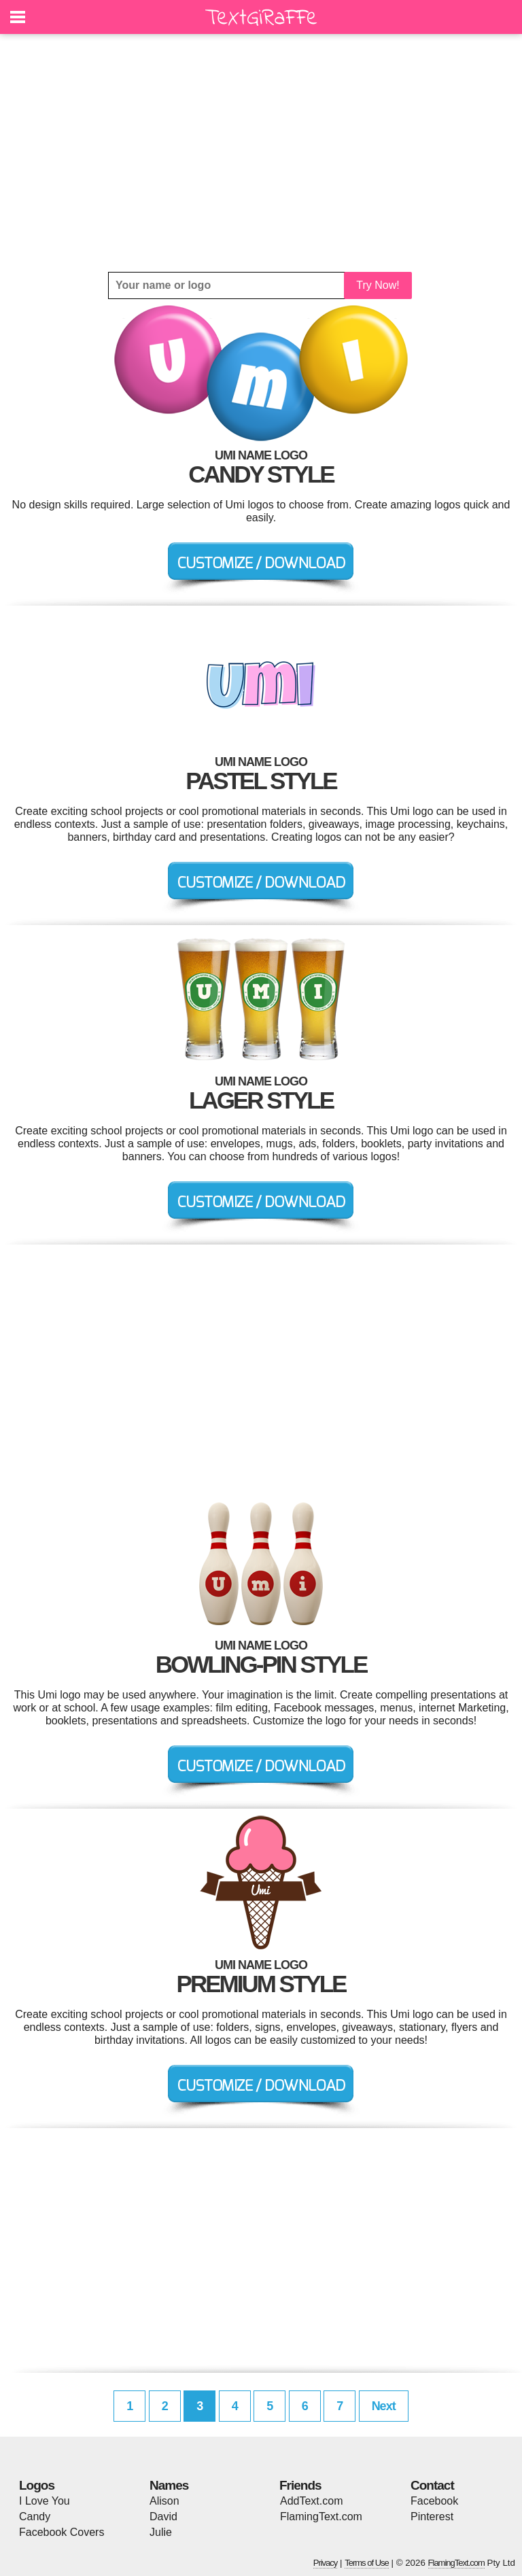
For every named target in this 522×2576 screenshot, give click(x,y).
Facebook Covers (61, 2532)
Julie (161, 2532)
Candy (34, 2516)
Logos (36, 2485)
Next (384, 2406)
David (163, 2516)
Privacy (325, 2563)
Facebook (434, 2501)
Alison (164, 2501)
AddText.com (311, 2501)
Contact (432, 2485)
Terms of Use (367, 2563)
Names (169, 2485)
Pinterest (432, 2516)
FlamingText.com (321, 2516)
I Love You (44, 2501)
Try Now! (377, 285)
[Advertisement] (261, 153)
